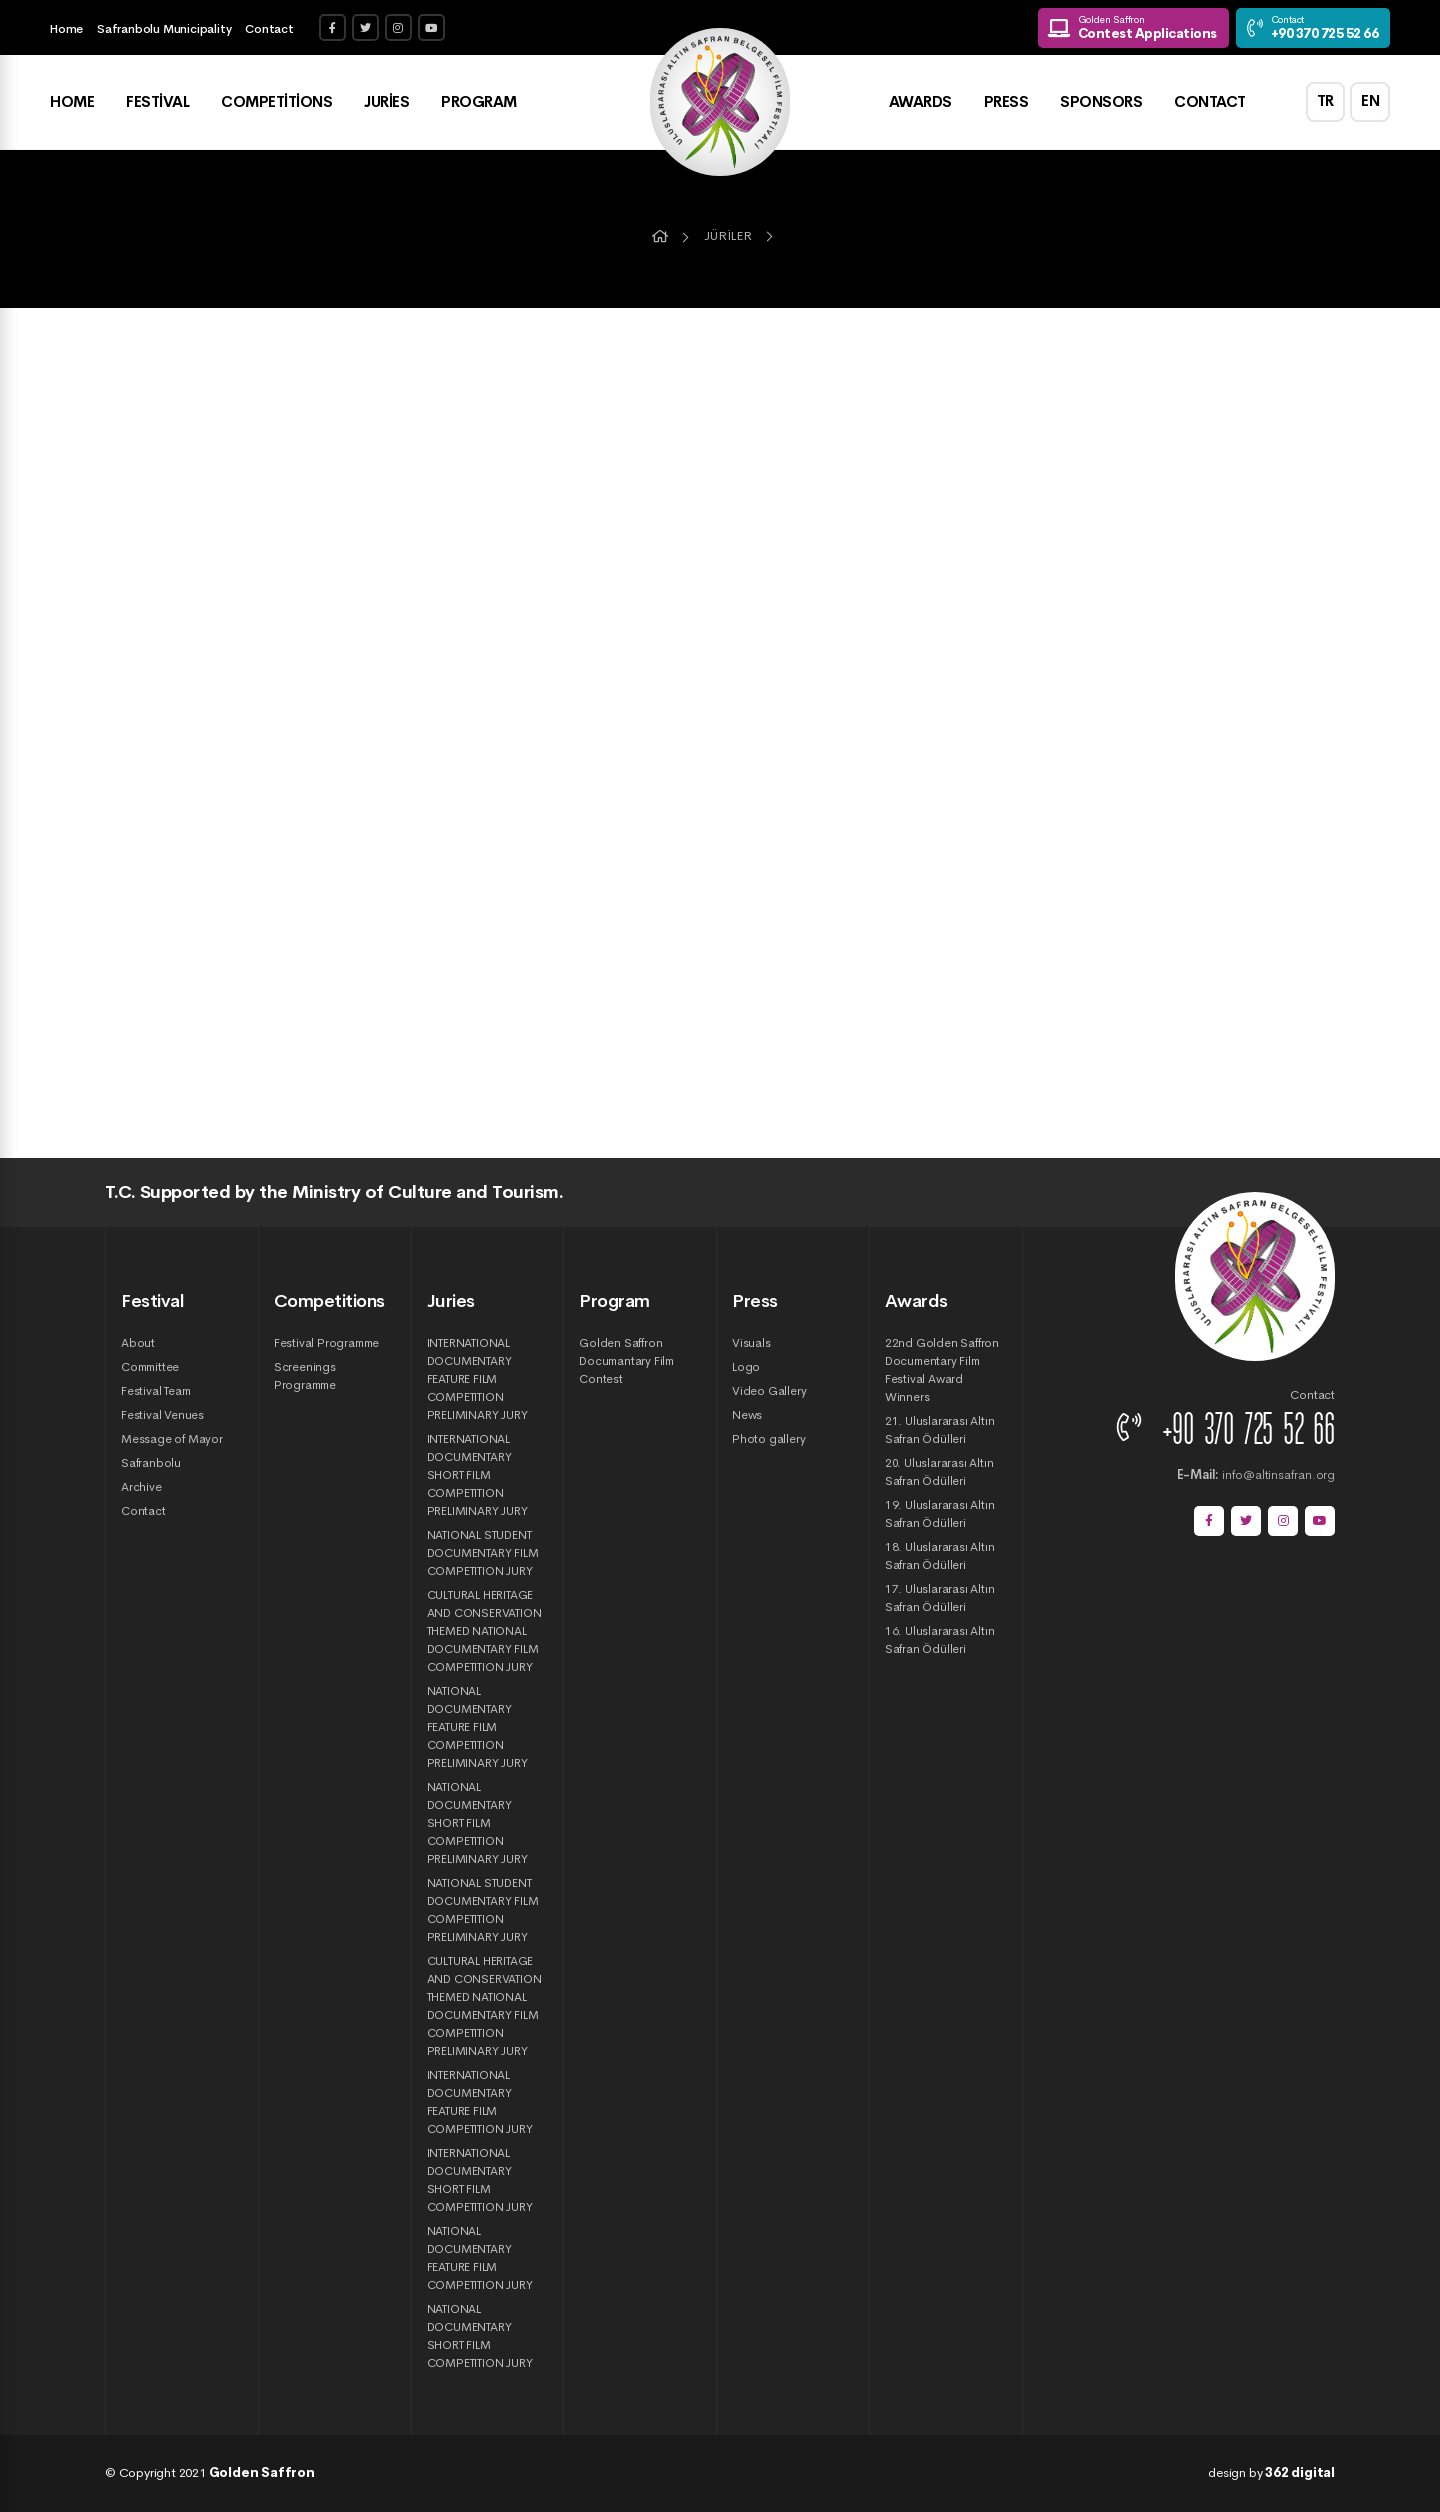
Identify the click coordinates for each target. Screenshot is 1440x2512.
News (747, 1415)
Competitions (276, 102)
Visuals (751, 1343)
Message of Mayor (172, 1439)
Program (479, 102)
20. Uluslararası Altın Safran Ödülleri (939, 1472)
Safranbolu (151, 1463)
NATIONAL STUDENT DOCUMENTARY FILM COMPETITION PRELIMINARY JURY (483, 1910)
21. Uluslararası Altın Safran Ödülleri (940, 1430)
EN (1370, 102)
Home (66, 29)
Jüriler (728, 236)
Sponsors (1101, 102)
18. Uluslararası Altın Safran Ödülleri (940, 1556)
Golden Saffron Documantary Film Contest (626, 1361)
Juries (386, 102)
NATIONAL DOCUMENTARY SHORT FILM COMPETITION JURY (480, 2336)
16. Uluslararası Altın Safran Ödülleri (940, 1640)
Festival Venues (162, 1415)
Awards (919, 102)
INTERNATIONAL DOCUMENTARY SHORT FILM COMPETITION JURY (480, 2180)
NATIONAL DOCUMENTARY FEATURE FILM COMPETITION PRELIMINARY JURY (477, 1727)
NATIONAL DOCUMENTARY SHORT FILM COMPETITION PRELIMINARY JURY (477, 1823)
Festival (157, 102)
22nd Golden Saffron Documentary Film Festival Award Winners (942, 1370)
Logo (746, 1367)
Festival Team (155, 1391)
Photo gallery (768, 1439)
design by (1271, 2472)
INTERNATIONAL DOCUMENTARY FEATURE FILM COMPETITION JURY (480, 2102)
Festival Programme (326, 1343)
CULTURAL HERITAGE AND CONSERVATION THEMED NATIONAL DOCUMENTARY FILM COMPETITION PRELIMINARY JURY (484, 2006)
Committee (150, 1367)
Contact (269, 29)
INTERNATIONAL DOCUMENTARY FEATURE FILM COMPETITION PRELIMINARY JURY (477, 1379)
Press (1005, 102)
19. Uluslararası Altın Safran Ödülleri (940, 1514)
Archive (141, 1487)
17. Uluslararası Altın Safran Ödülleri (940, 1598)
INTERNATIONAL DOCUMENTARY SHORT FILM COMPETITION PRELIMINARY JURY (477, 1475)
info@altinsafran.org (1256, 1474)
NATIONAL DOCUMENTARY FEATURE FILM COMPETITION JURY (480, 2258)
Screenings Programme (305, 1376)
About (138, 1343)
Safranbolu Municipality (164, 29)
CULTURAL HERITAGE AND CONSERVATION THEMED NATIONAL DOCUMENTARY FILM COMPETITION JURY (484, 1631)
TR (1325, 102)
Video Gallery (769, 1391)
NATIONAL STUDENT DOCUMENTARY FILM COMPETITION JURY (483, 1553)
